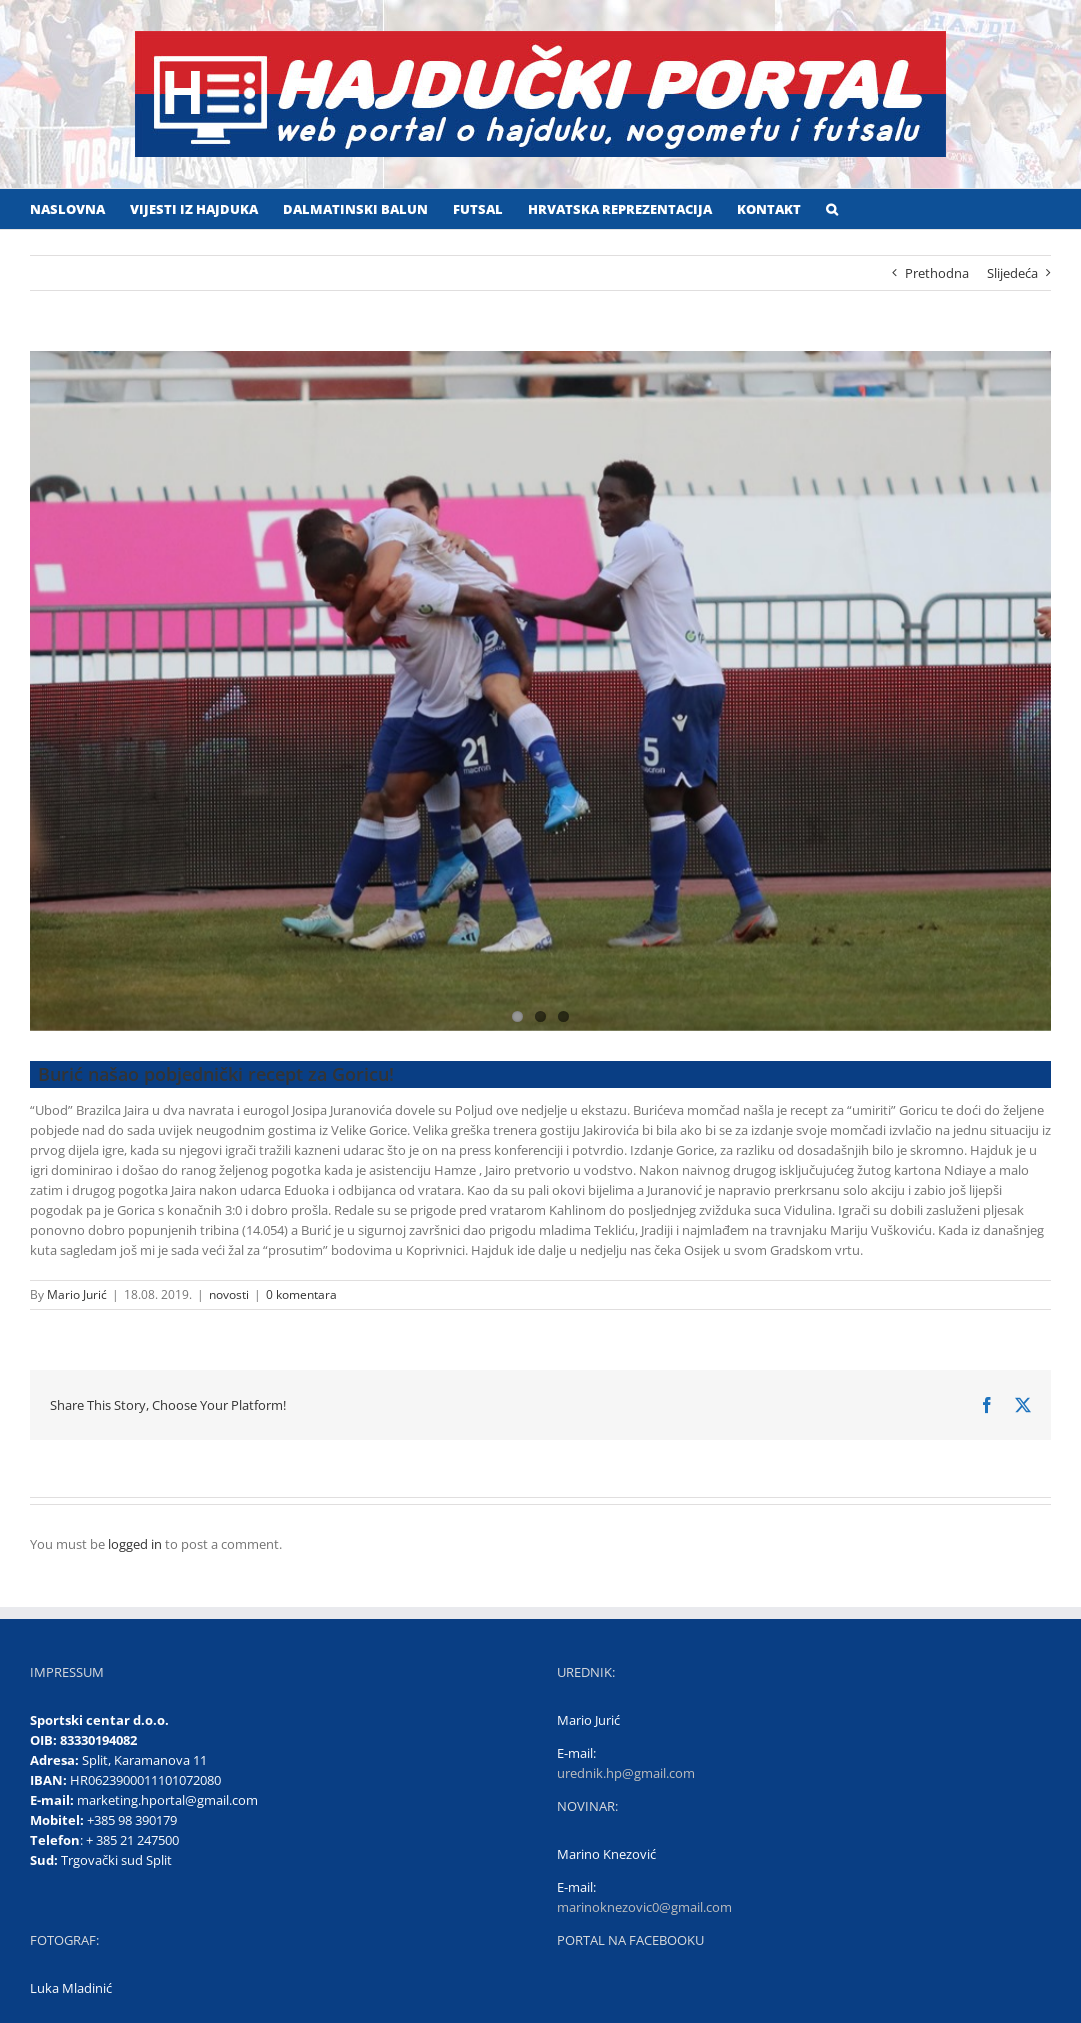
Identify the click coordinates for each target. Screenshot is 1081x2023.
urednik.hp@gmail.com (626, 1773)
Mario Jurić (77, 1294)
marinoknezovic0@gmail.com (644, 1907)
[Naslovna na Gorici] (540, 691)
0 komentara (301, 1294)
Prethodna (937, 273)
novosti (229, 1294)
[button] (832, 209)
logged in (135, 1544)
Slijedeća (1012, 273)
